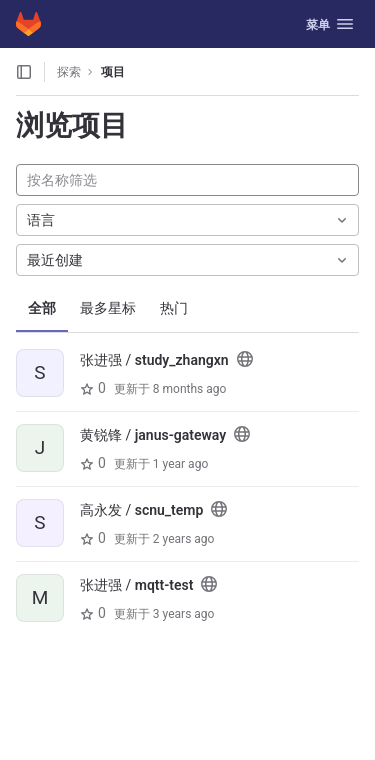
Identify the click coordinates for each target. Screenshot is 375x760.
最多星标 (108, 308)
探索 (69, 72)
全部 (42, 308)
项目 (113, 72)
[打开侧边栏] (24, 72)
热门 (174, 308)
